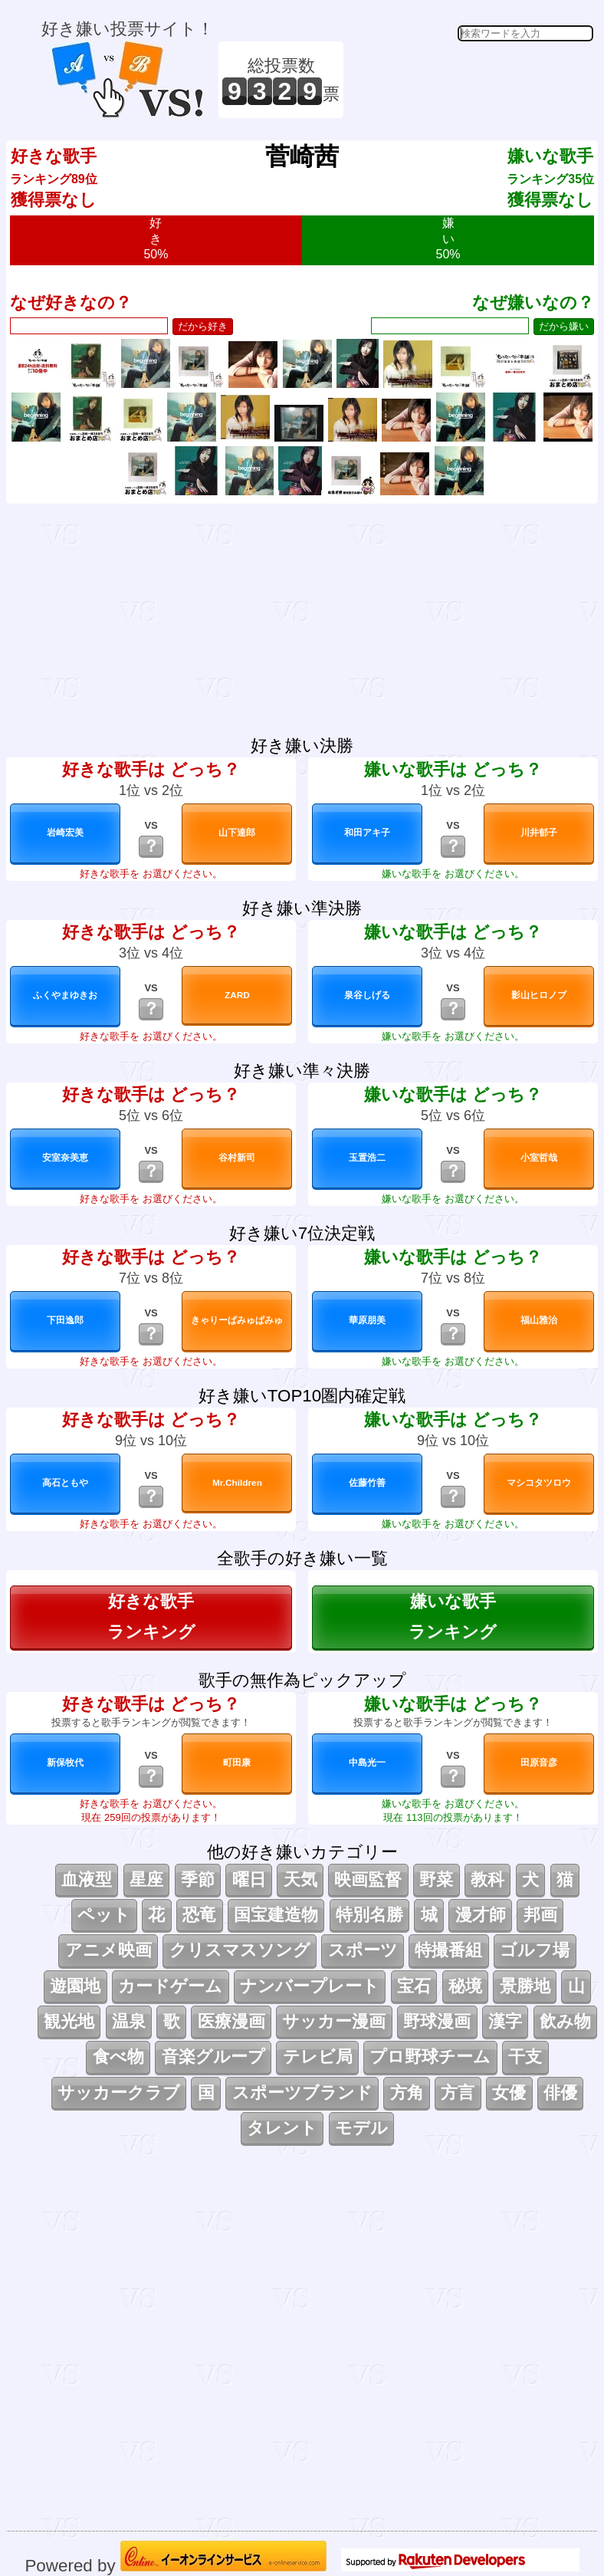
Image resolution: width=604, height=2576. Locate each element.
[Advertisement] (470, 79)
